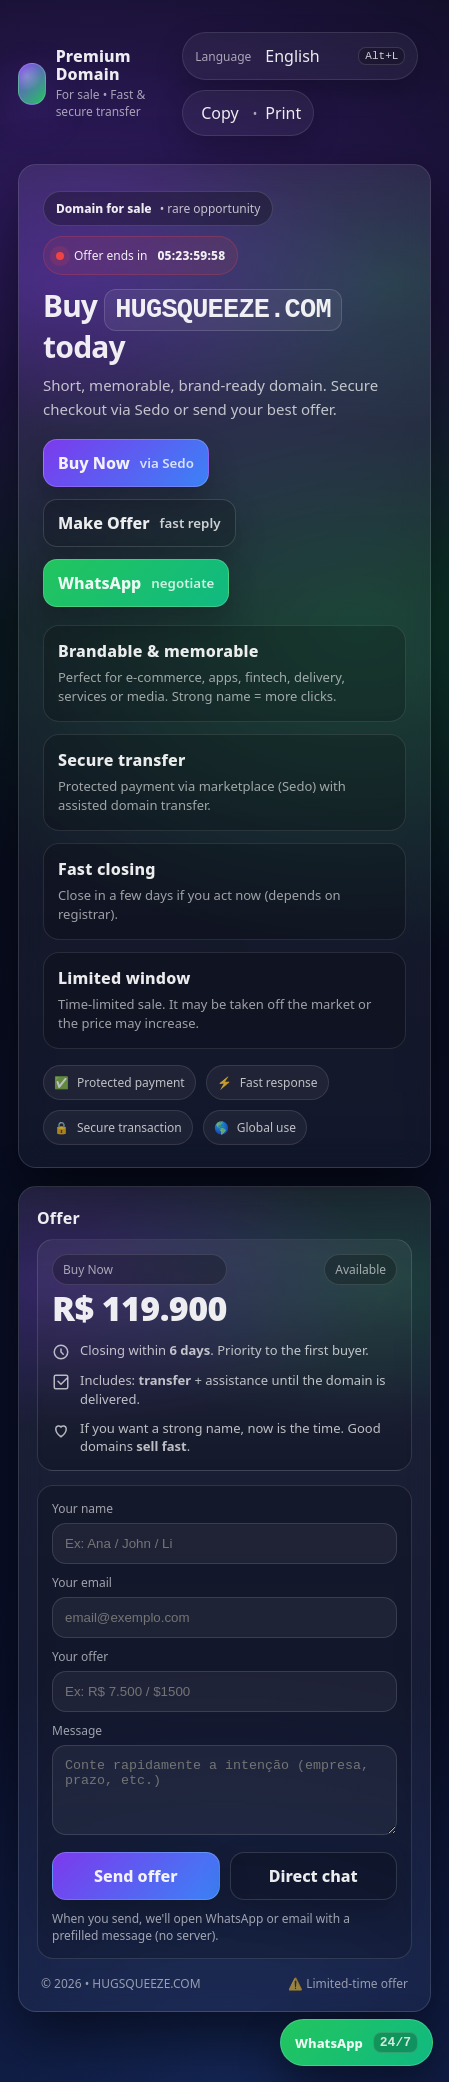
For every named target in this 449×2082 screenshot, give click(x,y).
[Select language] (304, 56)
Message (77, 1730)
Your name (82, 1508)
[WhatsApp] (356, 2042)
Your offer (80, 1656)
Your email (82, 1582)
